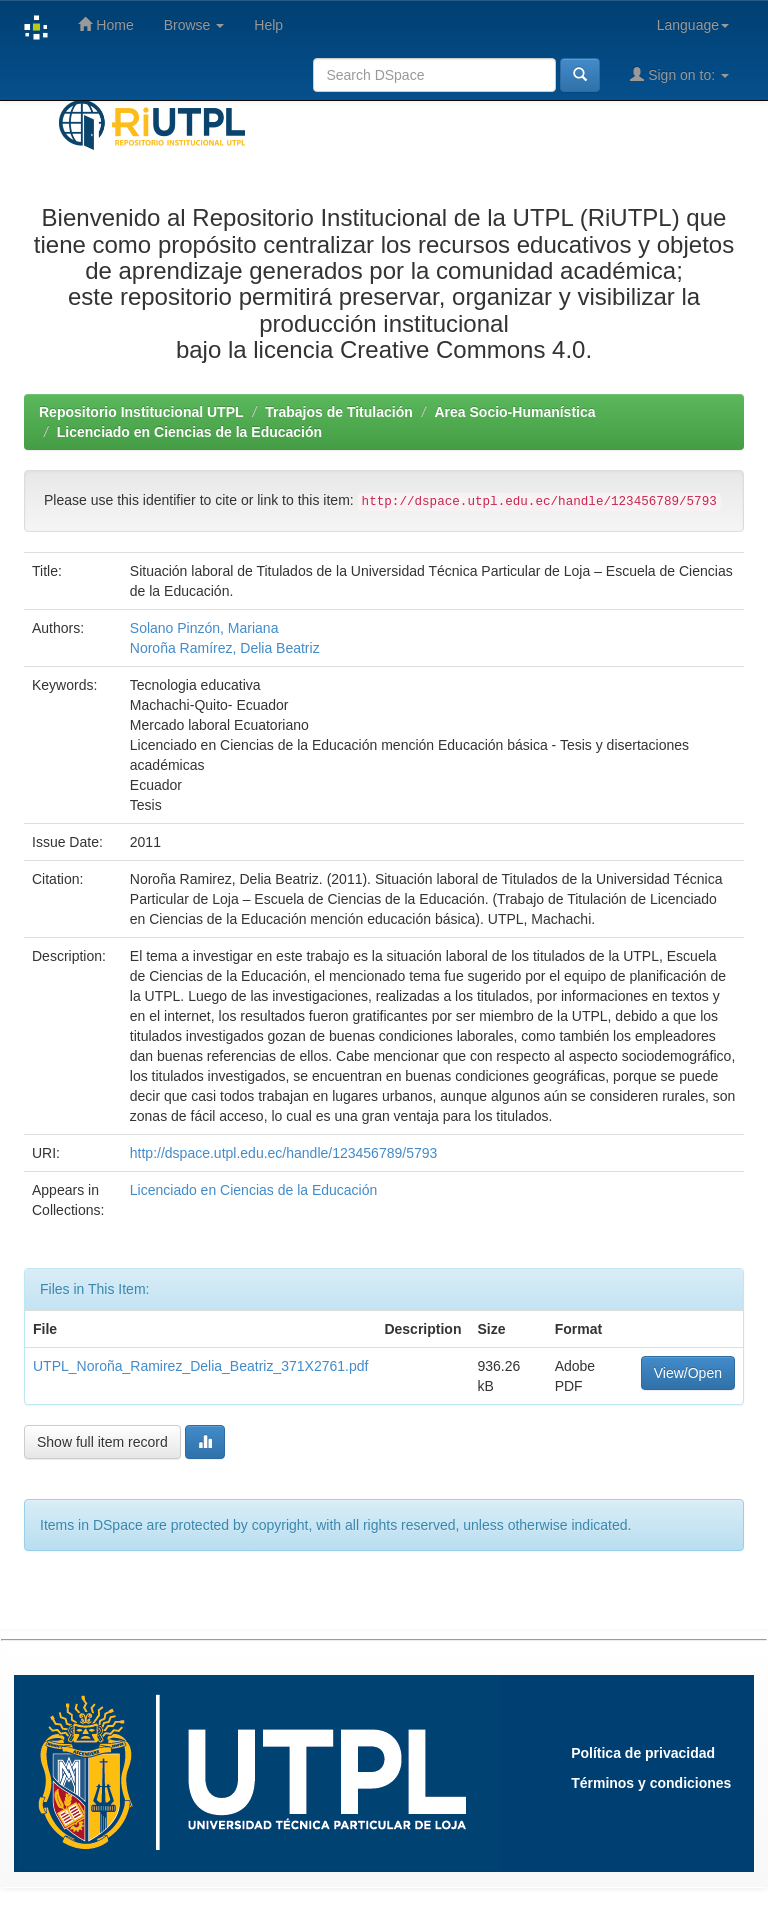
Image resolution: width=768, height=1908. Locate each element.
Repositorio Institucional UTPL (141, 412)
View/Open (688, 1373)
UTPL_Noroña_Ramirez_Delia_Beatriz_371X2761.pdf (200, 1366)
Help (268, 25)
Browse (194, 25)
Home (105, 24)
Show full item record (102, 1442)
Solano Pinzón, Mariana (204, 628)
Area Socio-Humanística (514, 412)
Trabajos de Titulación (339, 412)
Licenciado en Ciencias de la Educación (189, 432)
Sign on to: (679, 74)
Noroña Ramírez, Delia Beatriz (225, 648)
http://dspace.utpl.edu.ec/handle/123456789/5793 (283, 1153)
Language (693, 25)
